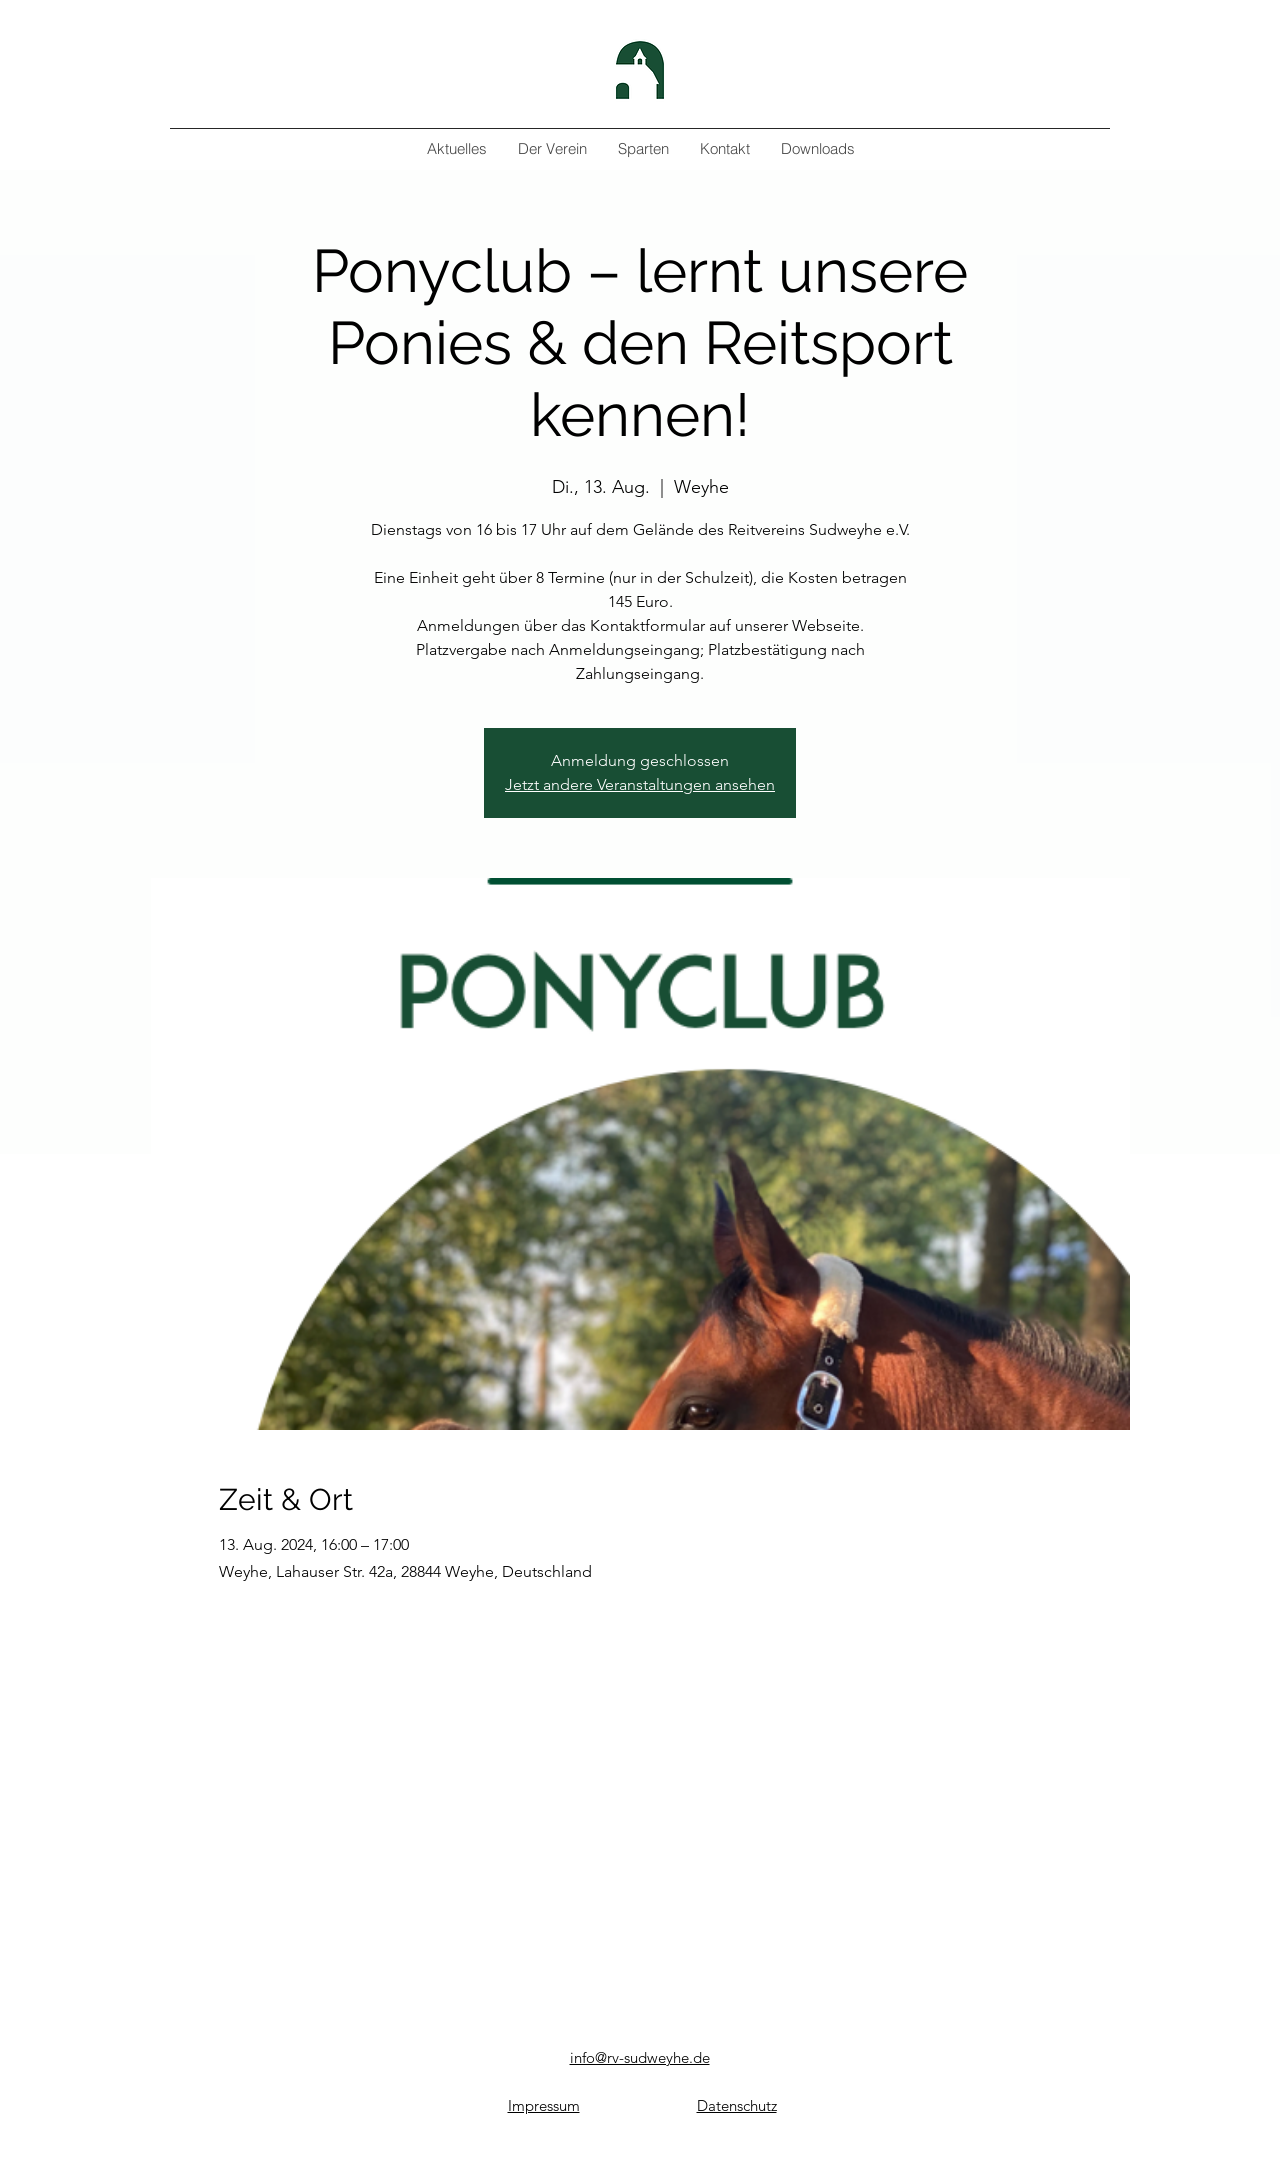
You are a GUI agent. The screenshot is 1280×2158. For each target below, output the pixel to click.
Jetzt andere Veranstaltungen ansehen (640, 784)
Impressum (544, 2105)
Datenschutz (737, 2105)
